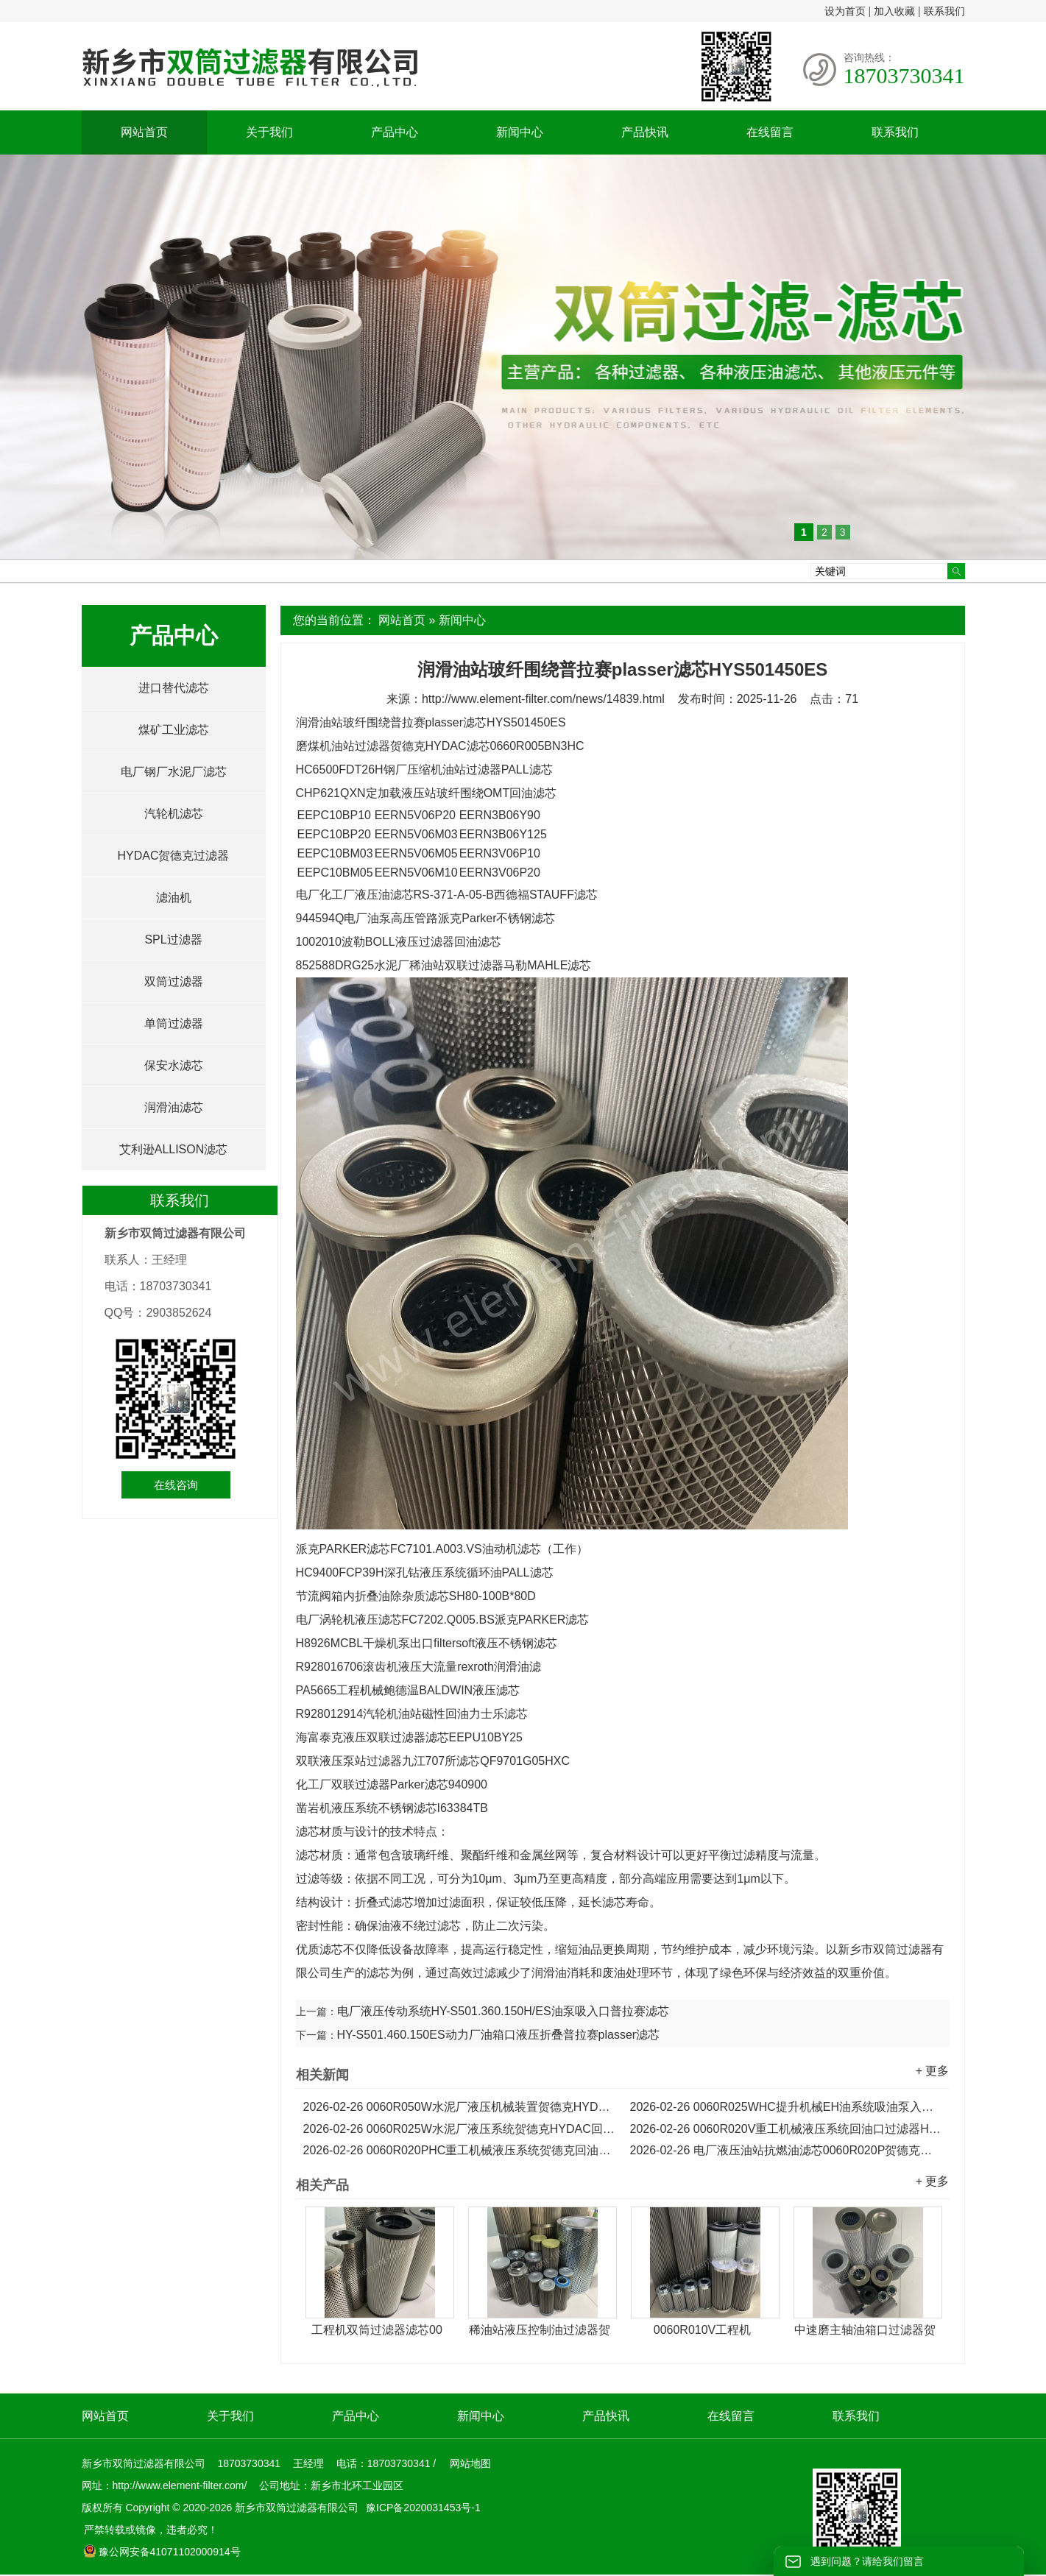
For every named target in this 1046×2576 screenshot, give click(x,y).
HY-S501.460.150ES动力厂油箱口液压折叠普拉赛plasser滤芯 (498, 2034)
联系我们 (944, 11)
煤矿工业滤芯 (173, 729)
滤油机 (173, 897)
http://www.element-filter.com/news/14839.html (543, 699)
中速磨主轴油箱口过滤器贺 (865, 2330)
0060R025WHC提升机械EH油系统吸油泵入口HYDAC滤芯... (786, 2107)
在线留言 (770, 132)
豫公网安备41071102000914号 (162, 2552)
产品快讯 (644, 132)
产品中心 (394, 132)
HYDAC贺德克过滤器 (173, 855)
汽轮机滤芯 (173, 813)
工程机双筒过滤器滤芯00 (376, 2330)
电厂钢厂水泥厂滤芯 (174, 771)
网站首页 (144, 132)
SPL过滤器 (173, 939)
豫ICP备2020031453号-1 (422, 2507)
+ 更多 (933, 2070)
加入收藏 (894, 11)
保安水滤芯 (173, 1065)
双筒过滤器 (173, 981)
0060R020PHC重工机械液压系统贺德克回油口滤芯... (459, 2150)
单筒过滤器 (173, 1023)
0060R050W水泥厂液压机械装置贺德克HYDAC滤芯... (459, 2107)
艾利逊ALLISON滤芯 (173, 1149)
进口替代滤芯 (173, 688)
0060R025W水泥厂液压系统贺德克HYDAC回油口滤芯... (459, 2129)
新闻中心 (519, 132)
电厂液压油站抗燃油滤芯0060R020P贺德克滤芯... (786, 2150)
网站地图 (470, 2463)
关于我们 (269, 132)
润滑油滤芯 (173, 1107)
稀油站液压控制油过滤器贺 (539, 2330)
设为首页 (845, 11)
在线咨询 (176, 1485)
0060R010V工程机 (703, 2330)
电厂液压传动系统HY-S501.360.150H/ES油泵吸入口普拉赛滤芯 (503, 2011)
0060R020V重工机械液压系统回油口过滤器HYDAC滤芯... (786, 2129)
